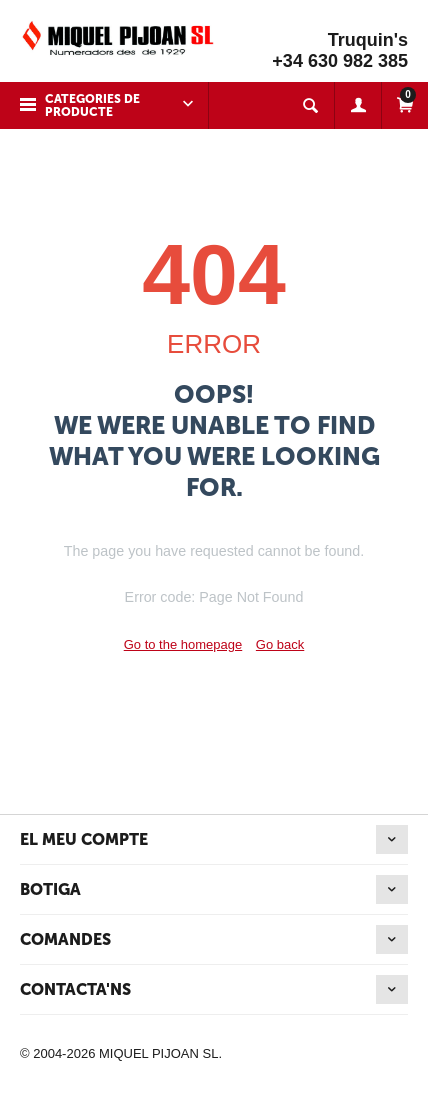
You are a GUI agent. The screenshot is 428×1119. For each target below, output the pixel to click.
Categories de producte (92, 105)
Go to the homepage (183, 644)
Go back (280, 644)
